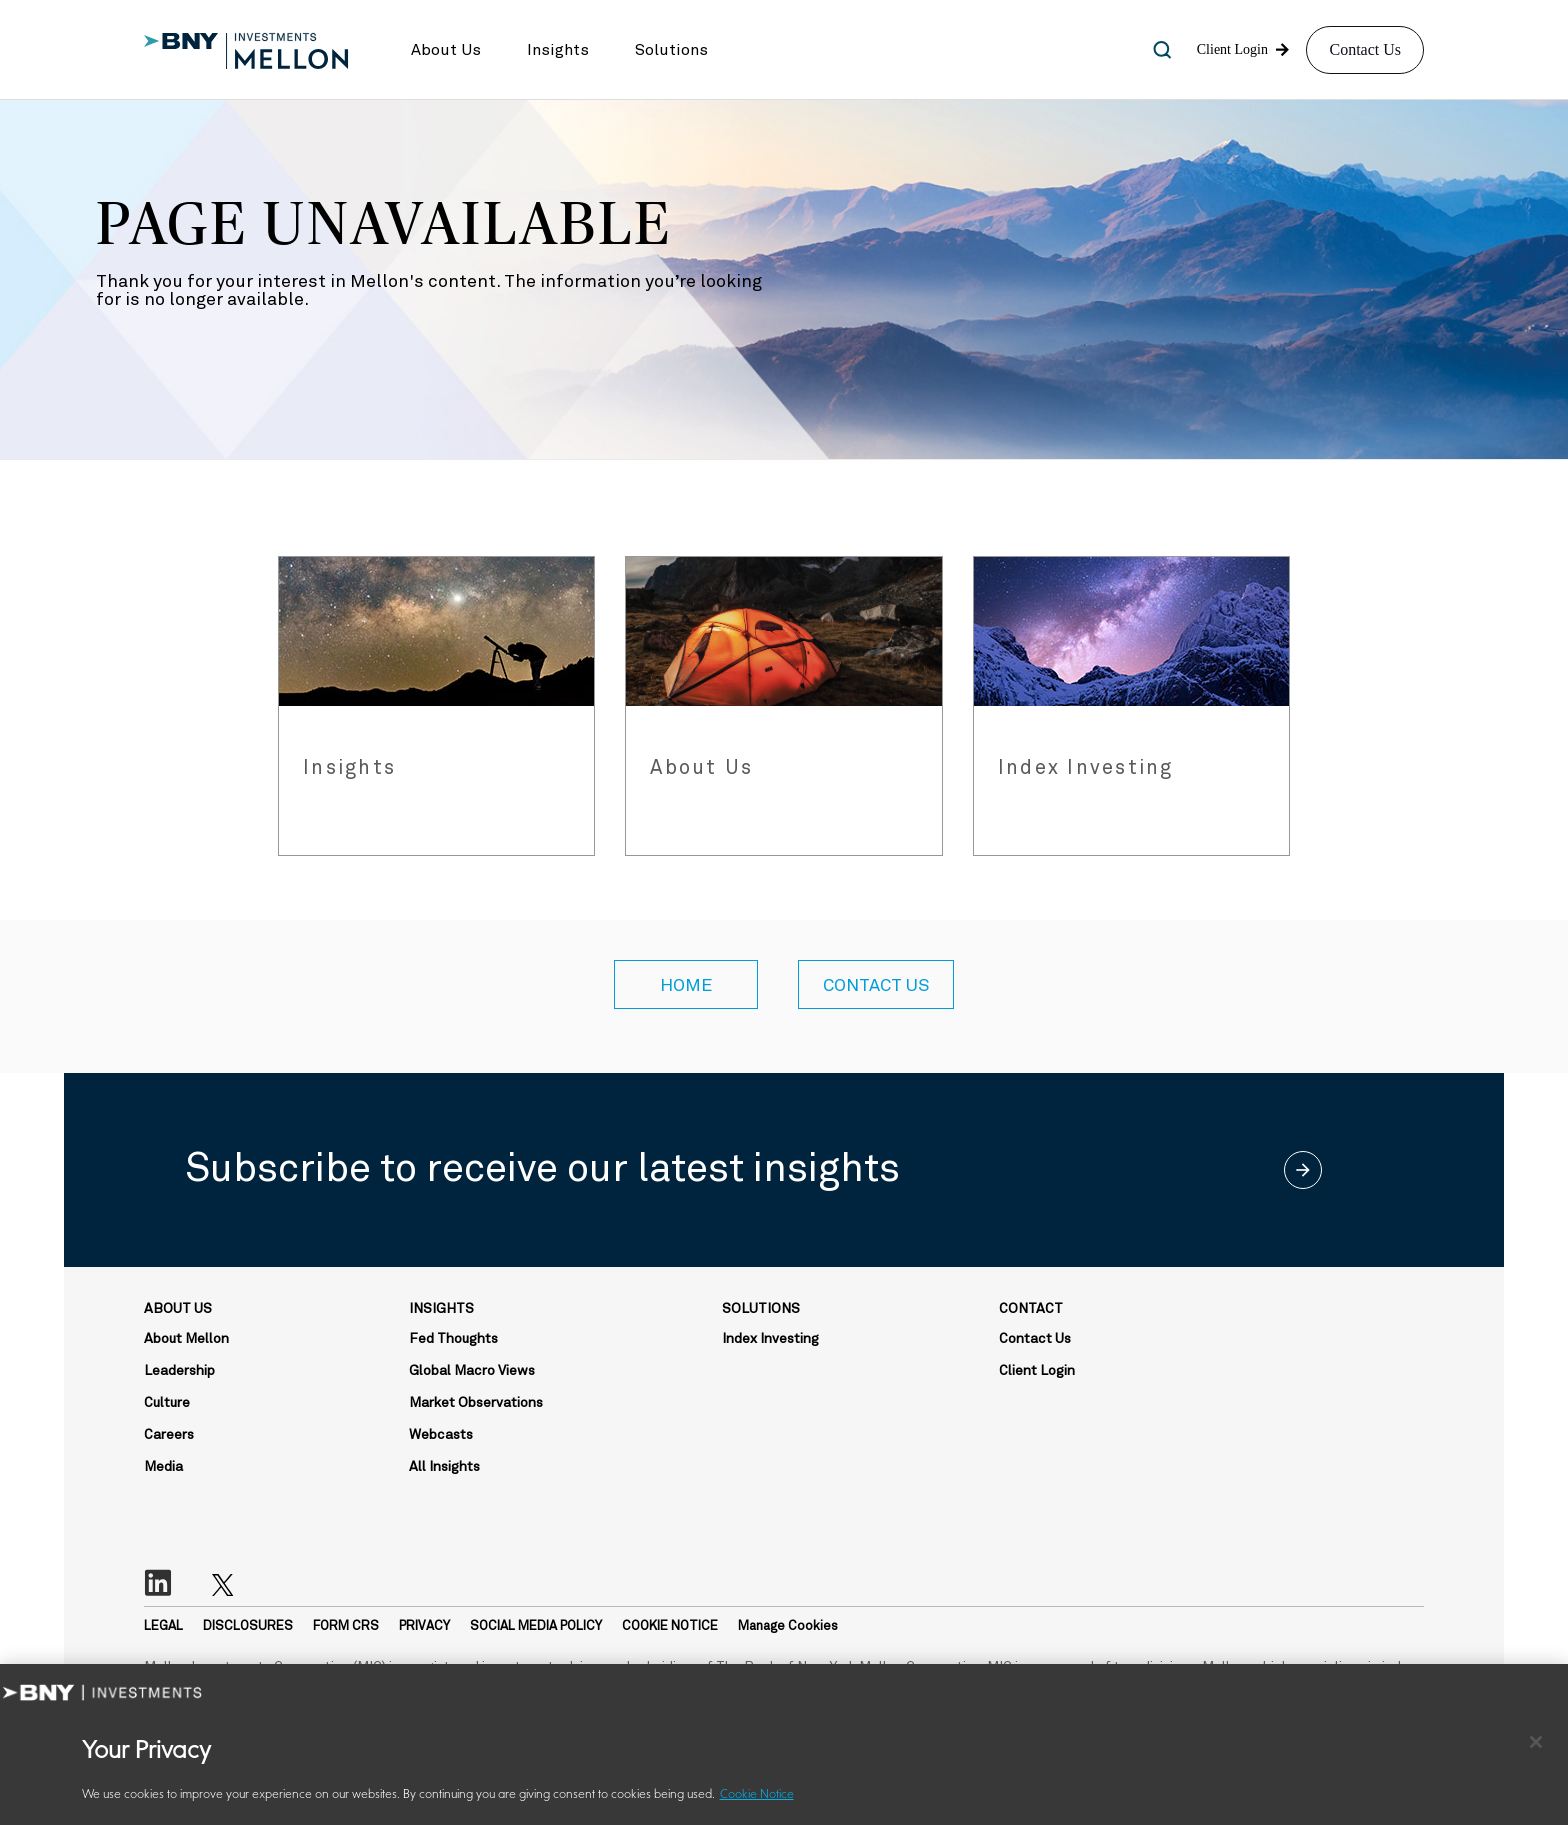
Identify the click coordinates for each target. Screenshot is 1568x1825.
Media (163, 1467)
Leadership (179, 1371)
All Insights (444, 1467)
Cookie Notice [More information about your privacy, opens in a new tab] (757, 1795)
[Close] (1536, 1742)
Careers (169, 1435)
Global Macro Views (472, 1371)
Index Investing (770, 1339)
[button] (446, 50)
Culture (167, 1403)
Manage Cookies (788, 1626)
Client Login (1037, 1371)
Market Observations (476, 1403)
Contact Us (1365, 49)
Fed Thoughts (453, 1339)
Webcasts (441, 1435)
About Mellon (186, 1339)
